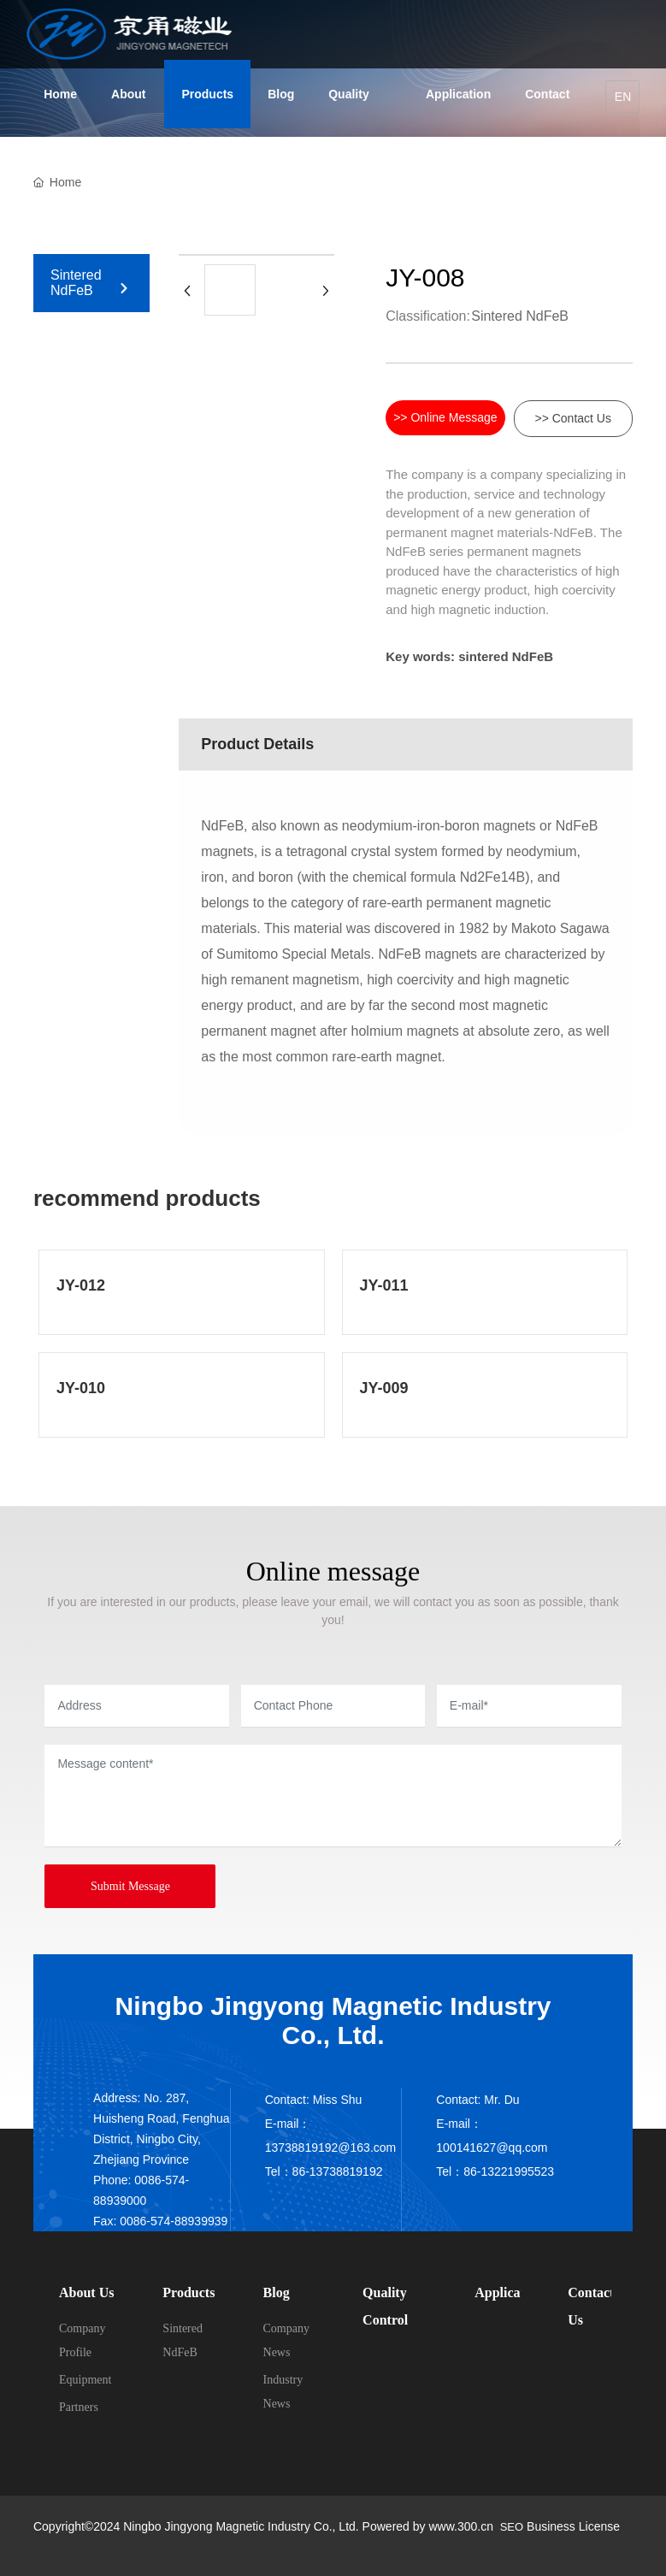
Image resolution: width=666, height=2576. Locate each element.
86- (471, 2171)
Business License (573, 2526)
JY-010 (80, 1388)
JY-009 (384, 1388)
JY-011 (384, 1285)
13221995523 (517, 2171)
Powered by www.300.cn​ (426, 2526)
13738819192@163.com (331, 2147)
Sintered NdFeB (76, 283)
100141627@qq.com (491, 2147)
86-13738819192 (337, 2171)
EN (623, 96)
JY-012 (80, 1285)
